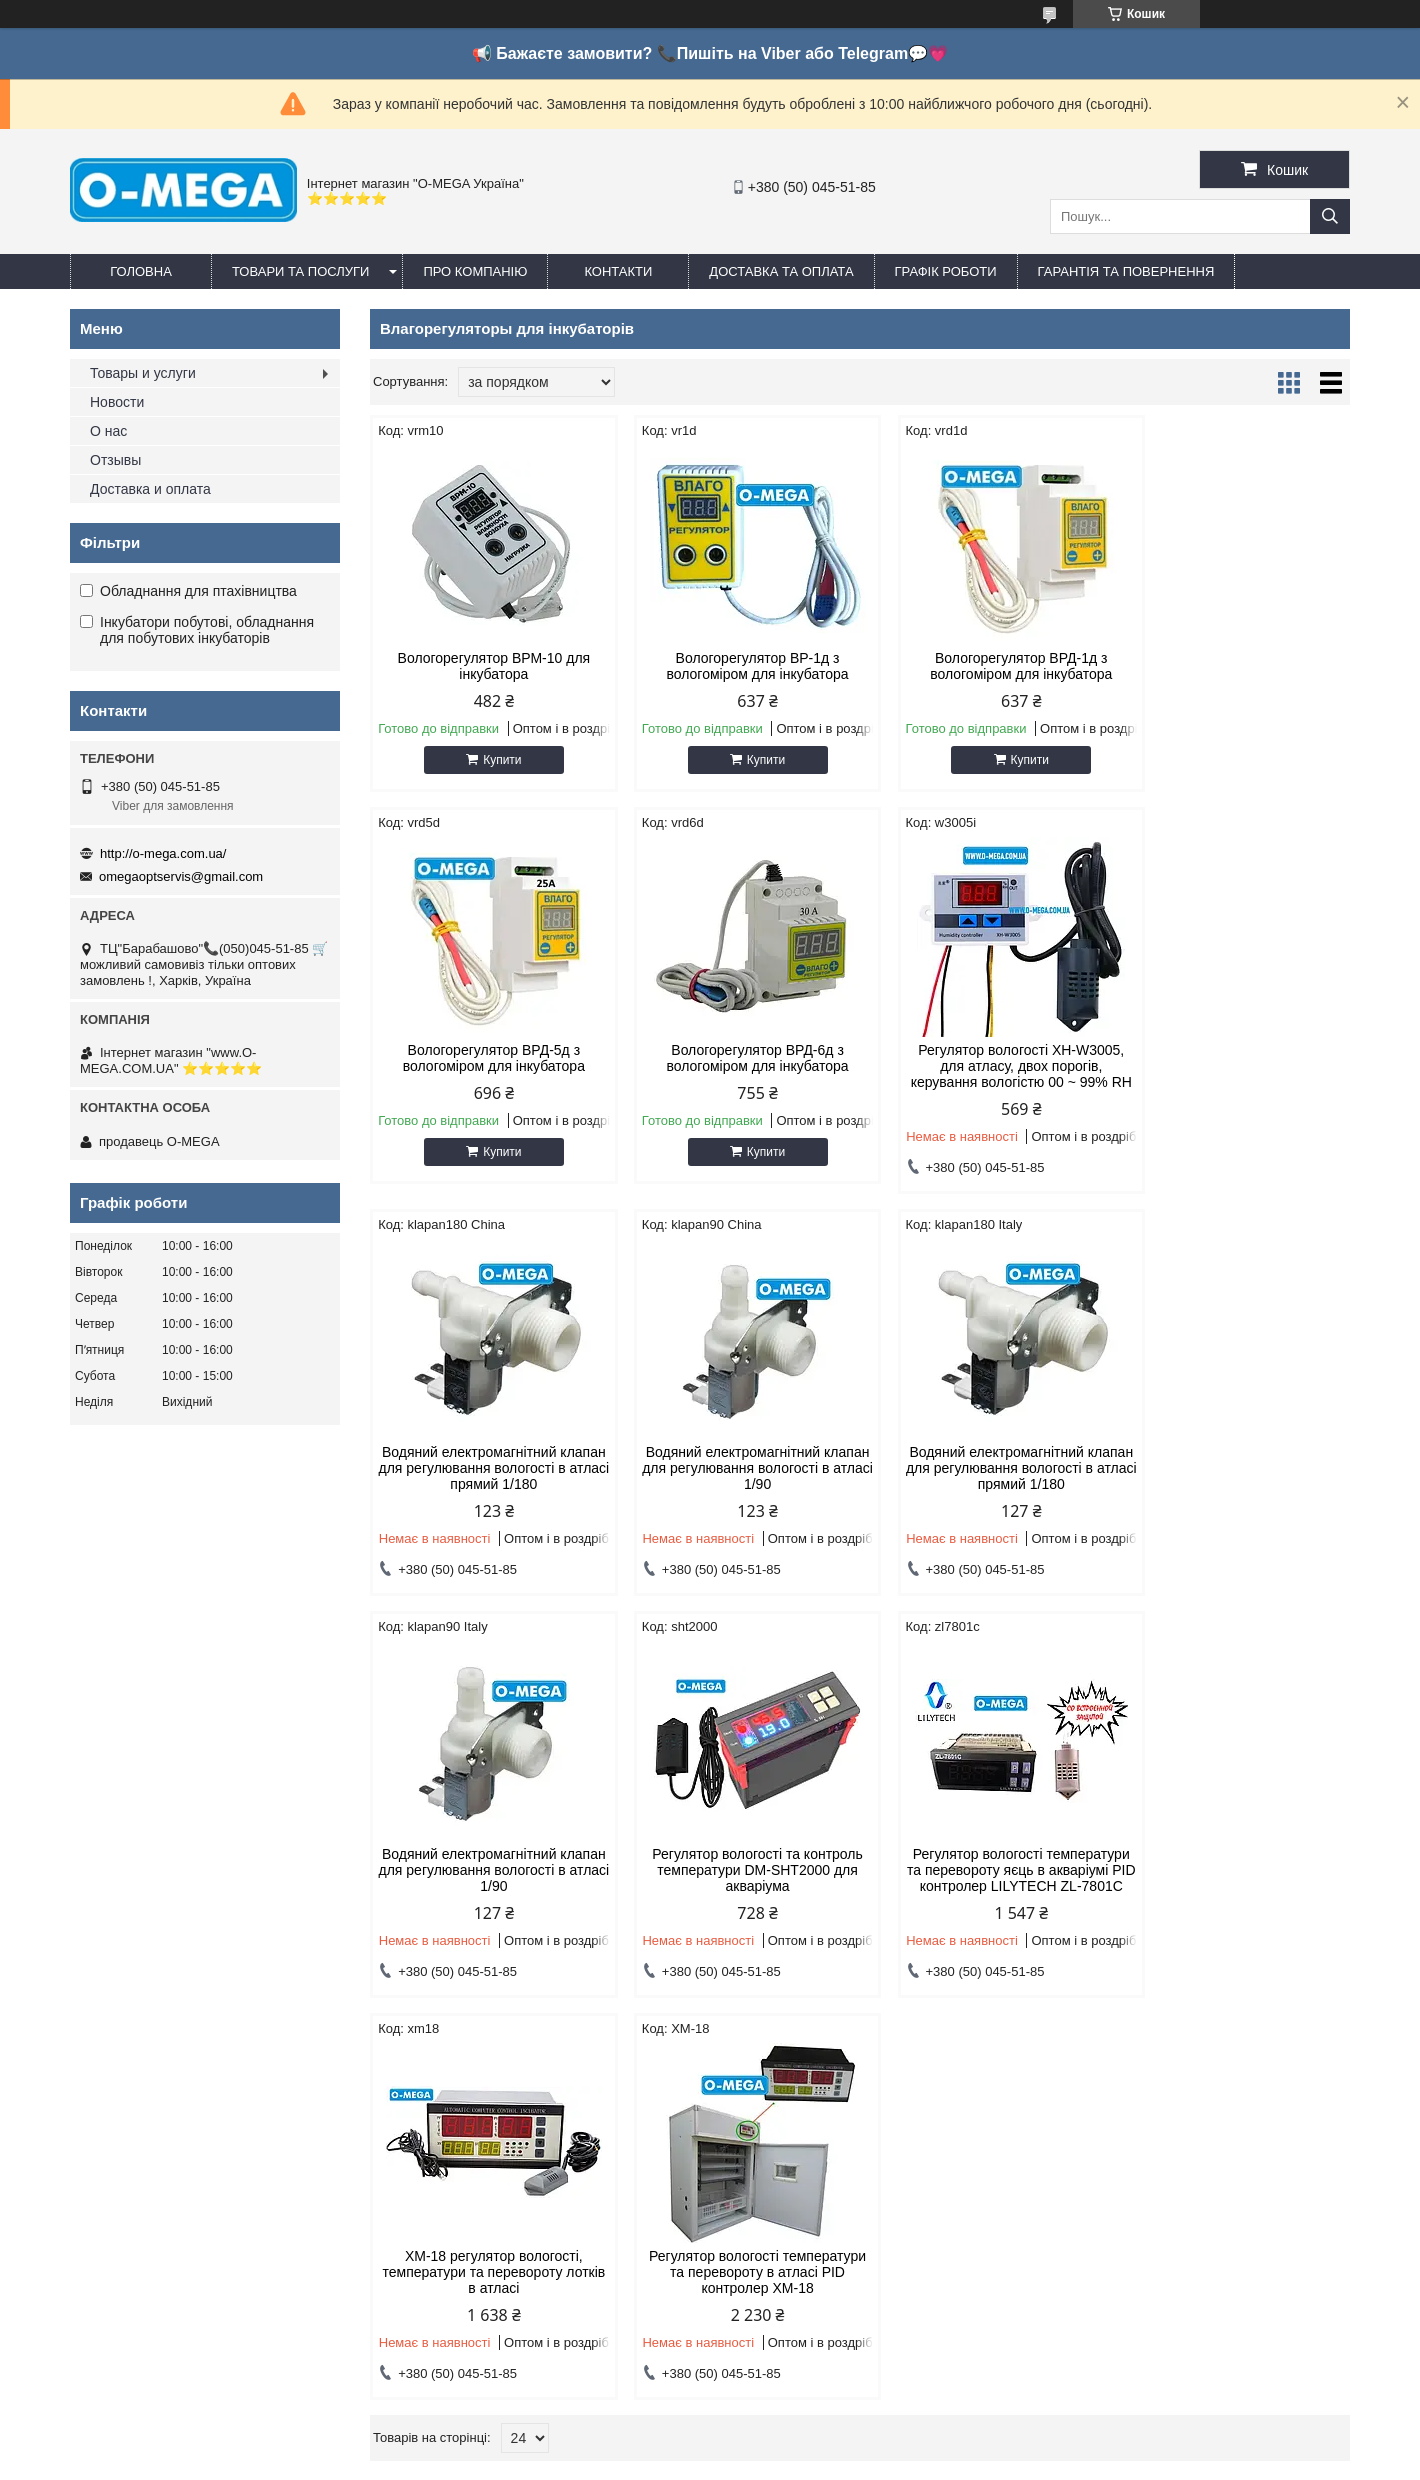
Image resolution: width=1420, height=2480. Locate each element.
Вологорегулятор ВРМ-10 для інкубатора (486, 666)
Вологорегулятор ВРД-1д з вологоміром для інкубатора (984, 666)
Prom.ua (803, 2443)
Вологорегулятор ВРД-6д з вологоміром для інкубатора (486, 1058)
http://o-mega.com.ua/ (163, 853)
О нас (108, 431)
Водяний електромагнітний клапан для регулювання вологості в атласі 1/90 (1233, 1066)
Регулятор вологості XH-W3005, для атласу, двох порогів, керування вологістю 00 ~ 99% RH (735, 1074)
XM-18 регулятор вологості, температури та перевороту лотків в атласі (486, 1902)
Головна (141, 271)
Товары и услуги (143, 373)
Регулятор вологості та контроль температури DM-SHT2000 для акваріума (984, 1484)
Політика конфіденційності (948, 2461)
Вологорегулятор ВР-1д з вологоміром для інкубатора (735, 666)
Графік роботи (946, 271)
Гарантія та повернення (1126, 271)
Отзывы (115, 460)
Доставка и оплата (150, 489)
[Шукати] (1330, 216)
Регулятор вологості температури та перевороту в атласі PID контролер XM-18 (735, 1902)
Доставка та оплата (781, 271)
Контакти (618, 271)
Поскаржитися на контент (793, 2461)
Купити (495, 760)
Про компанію (475, 271)
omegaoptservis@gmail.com (181, 876)
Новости (117, 402)
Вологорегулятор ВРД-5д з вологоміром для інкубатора (1233, 666)
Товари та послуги (300, 271)
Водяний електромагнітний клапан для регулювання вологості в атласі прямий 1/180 (985, 1066)
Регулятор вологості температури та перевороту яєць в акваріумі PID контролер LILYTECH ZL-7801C (1233, 1492)
